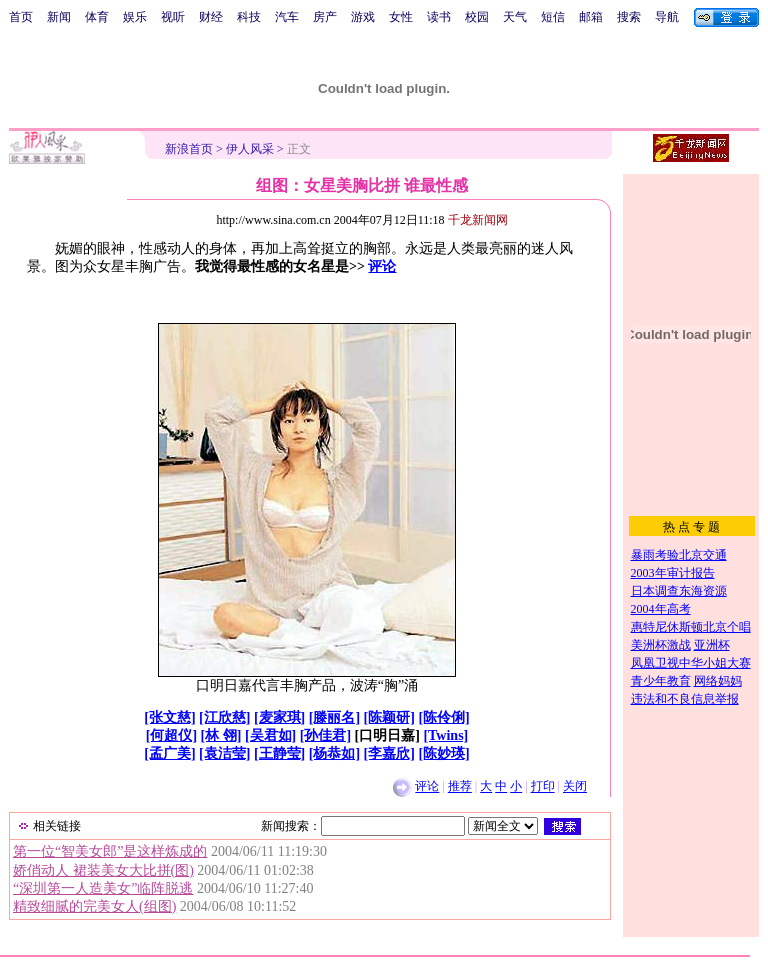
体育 (97, 17)
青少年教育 (661, 681)
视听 (173, 17)
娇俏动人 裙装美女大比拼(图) (103, 870)
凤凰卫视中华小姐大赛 (691, 663)
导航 (667, 17)
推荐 (460, 787)
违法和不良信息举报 (685, 699)
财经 (211, 17)
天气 (515, 17)
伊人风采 (250, 149)
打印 (543, 787)
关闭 (575, 787)
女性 (401, 17)
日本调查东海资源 (679, 591)
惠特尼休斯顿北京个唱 (691, 627)
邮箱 (591, 17)
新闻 (59, 17)
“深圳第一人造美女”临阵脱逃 (103, 888)
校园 (477, 17)
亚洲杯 (712, 645)
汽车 (287, 17)
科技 (249, 17)
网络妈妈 (718, 681)
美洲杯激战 (661, 645)
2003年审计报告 (673, 573)
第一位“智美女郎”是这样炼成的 (110, 851)
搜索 (629, 17)
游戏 (363, 17)
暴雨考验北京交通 (679, 555)
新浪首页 (189, 149)
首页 (21, 17)
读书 (439, 17)
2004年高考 (661, 609)
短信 (553, 17)
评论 (382, 266)
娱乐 (135, 17)
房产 (325, 17)
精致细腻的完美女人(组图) (94, 906)
